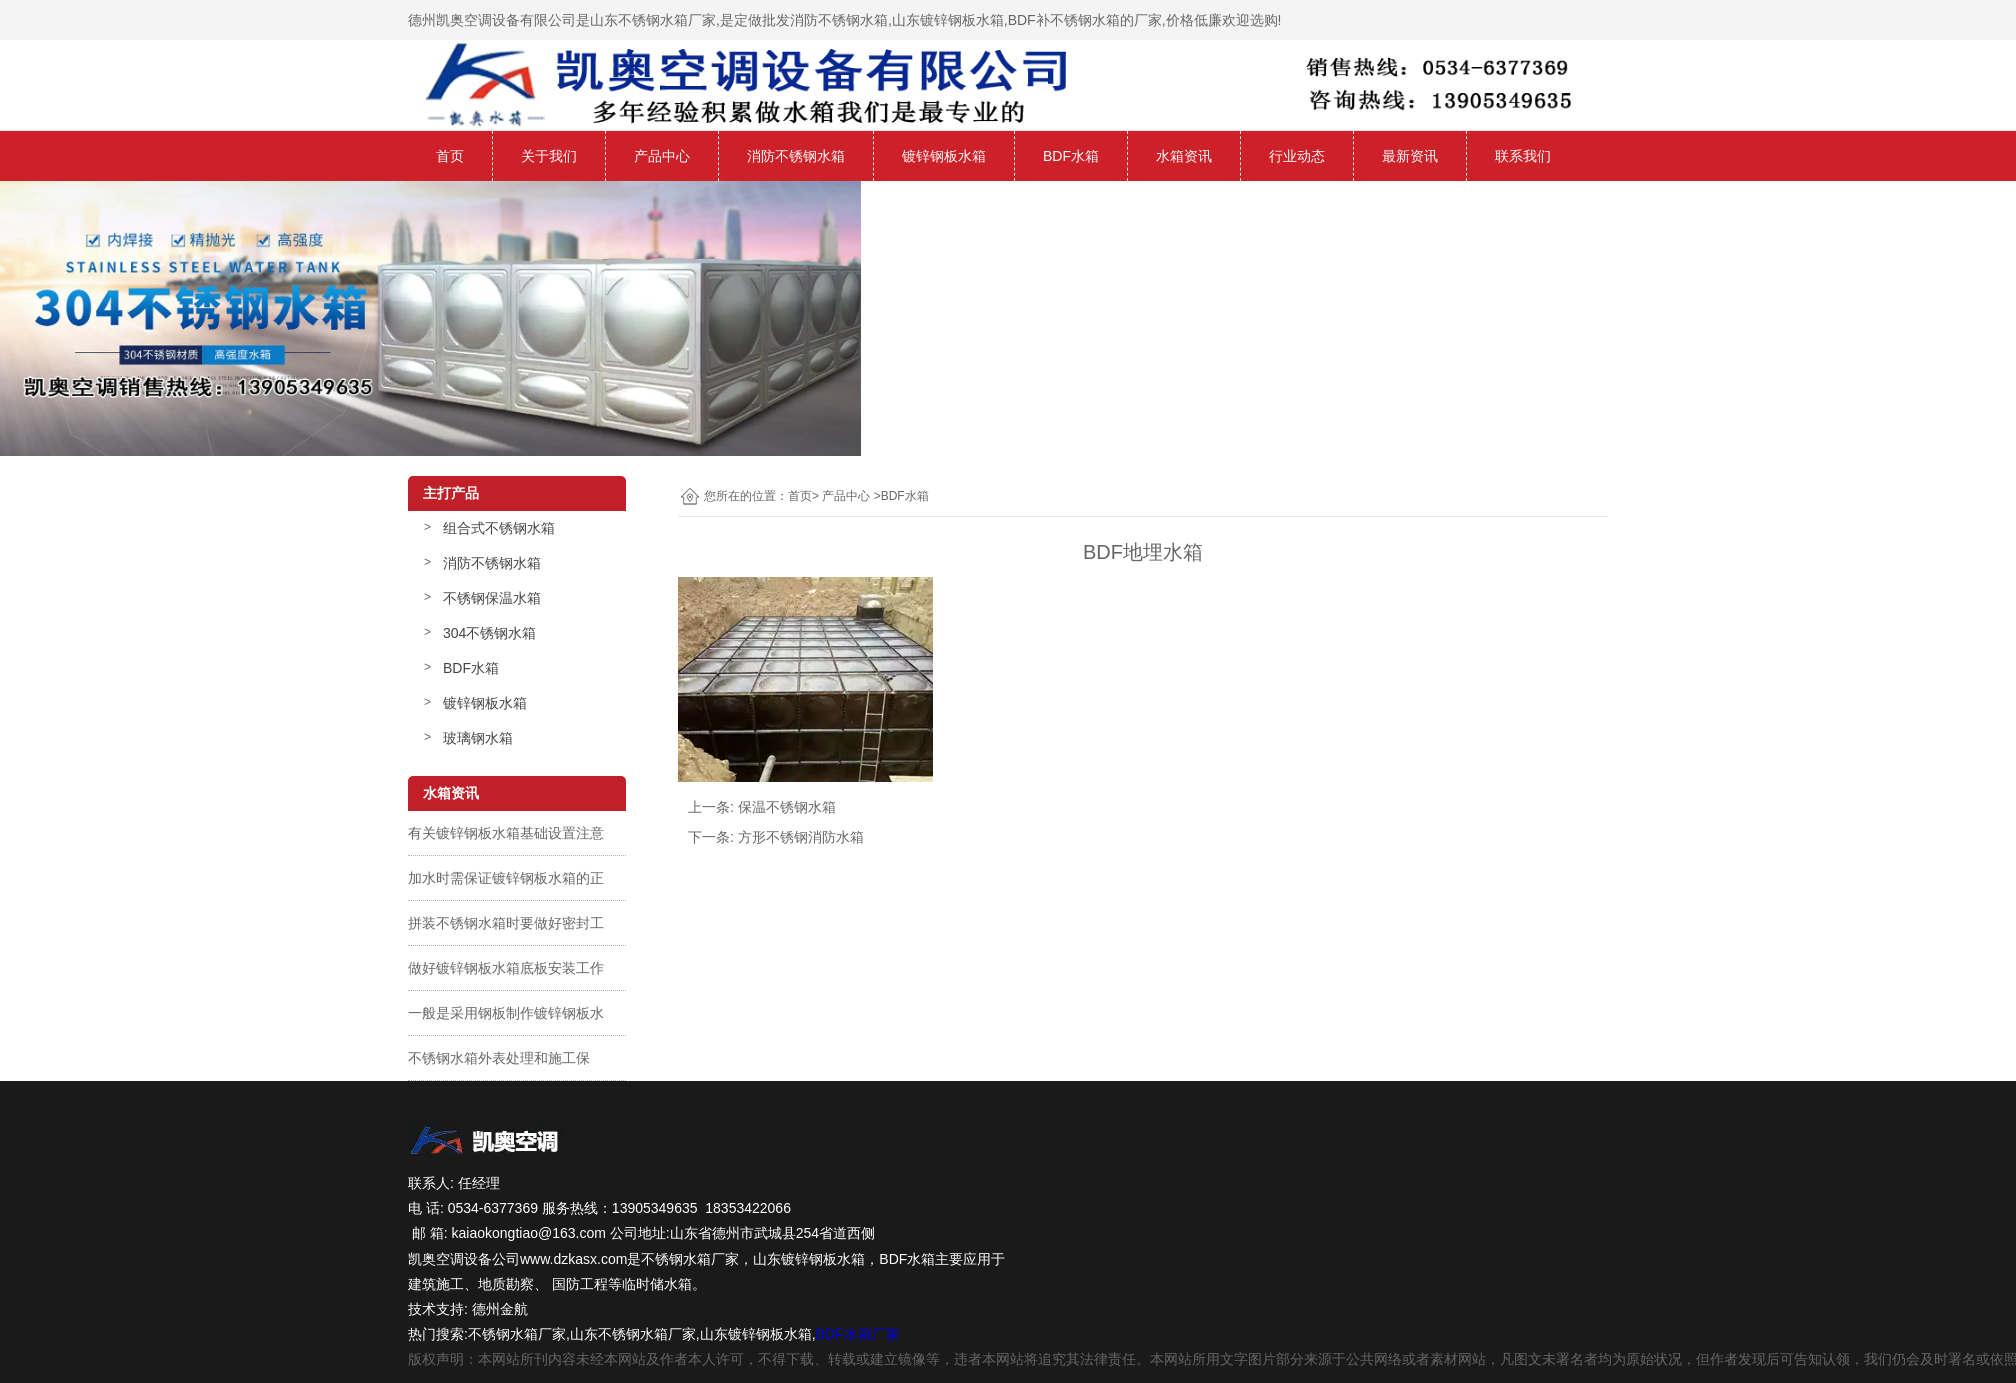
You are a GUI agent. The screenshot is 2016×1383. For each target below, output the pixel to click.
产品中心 (662, 156)
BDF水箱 (1071, 156)
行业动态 (1297, 156)
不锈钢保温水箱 (492, 598)
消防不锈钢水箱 (796, 156)
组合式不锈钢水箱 (499, 528)
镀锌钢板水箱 (944, 156)
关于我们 (549, 156)
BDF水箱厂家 (858, 1334)
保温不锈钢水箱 (787, 807)
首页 (450, 156)
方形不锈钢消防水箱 (801, 837)
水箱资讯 (1184, 156)
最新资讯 (1410, 156)
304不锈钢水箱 (489, 633)
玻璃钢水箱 (478, 738)
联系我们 (1523, 156)
